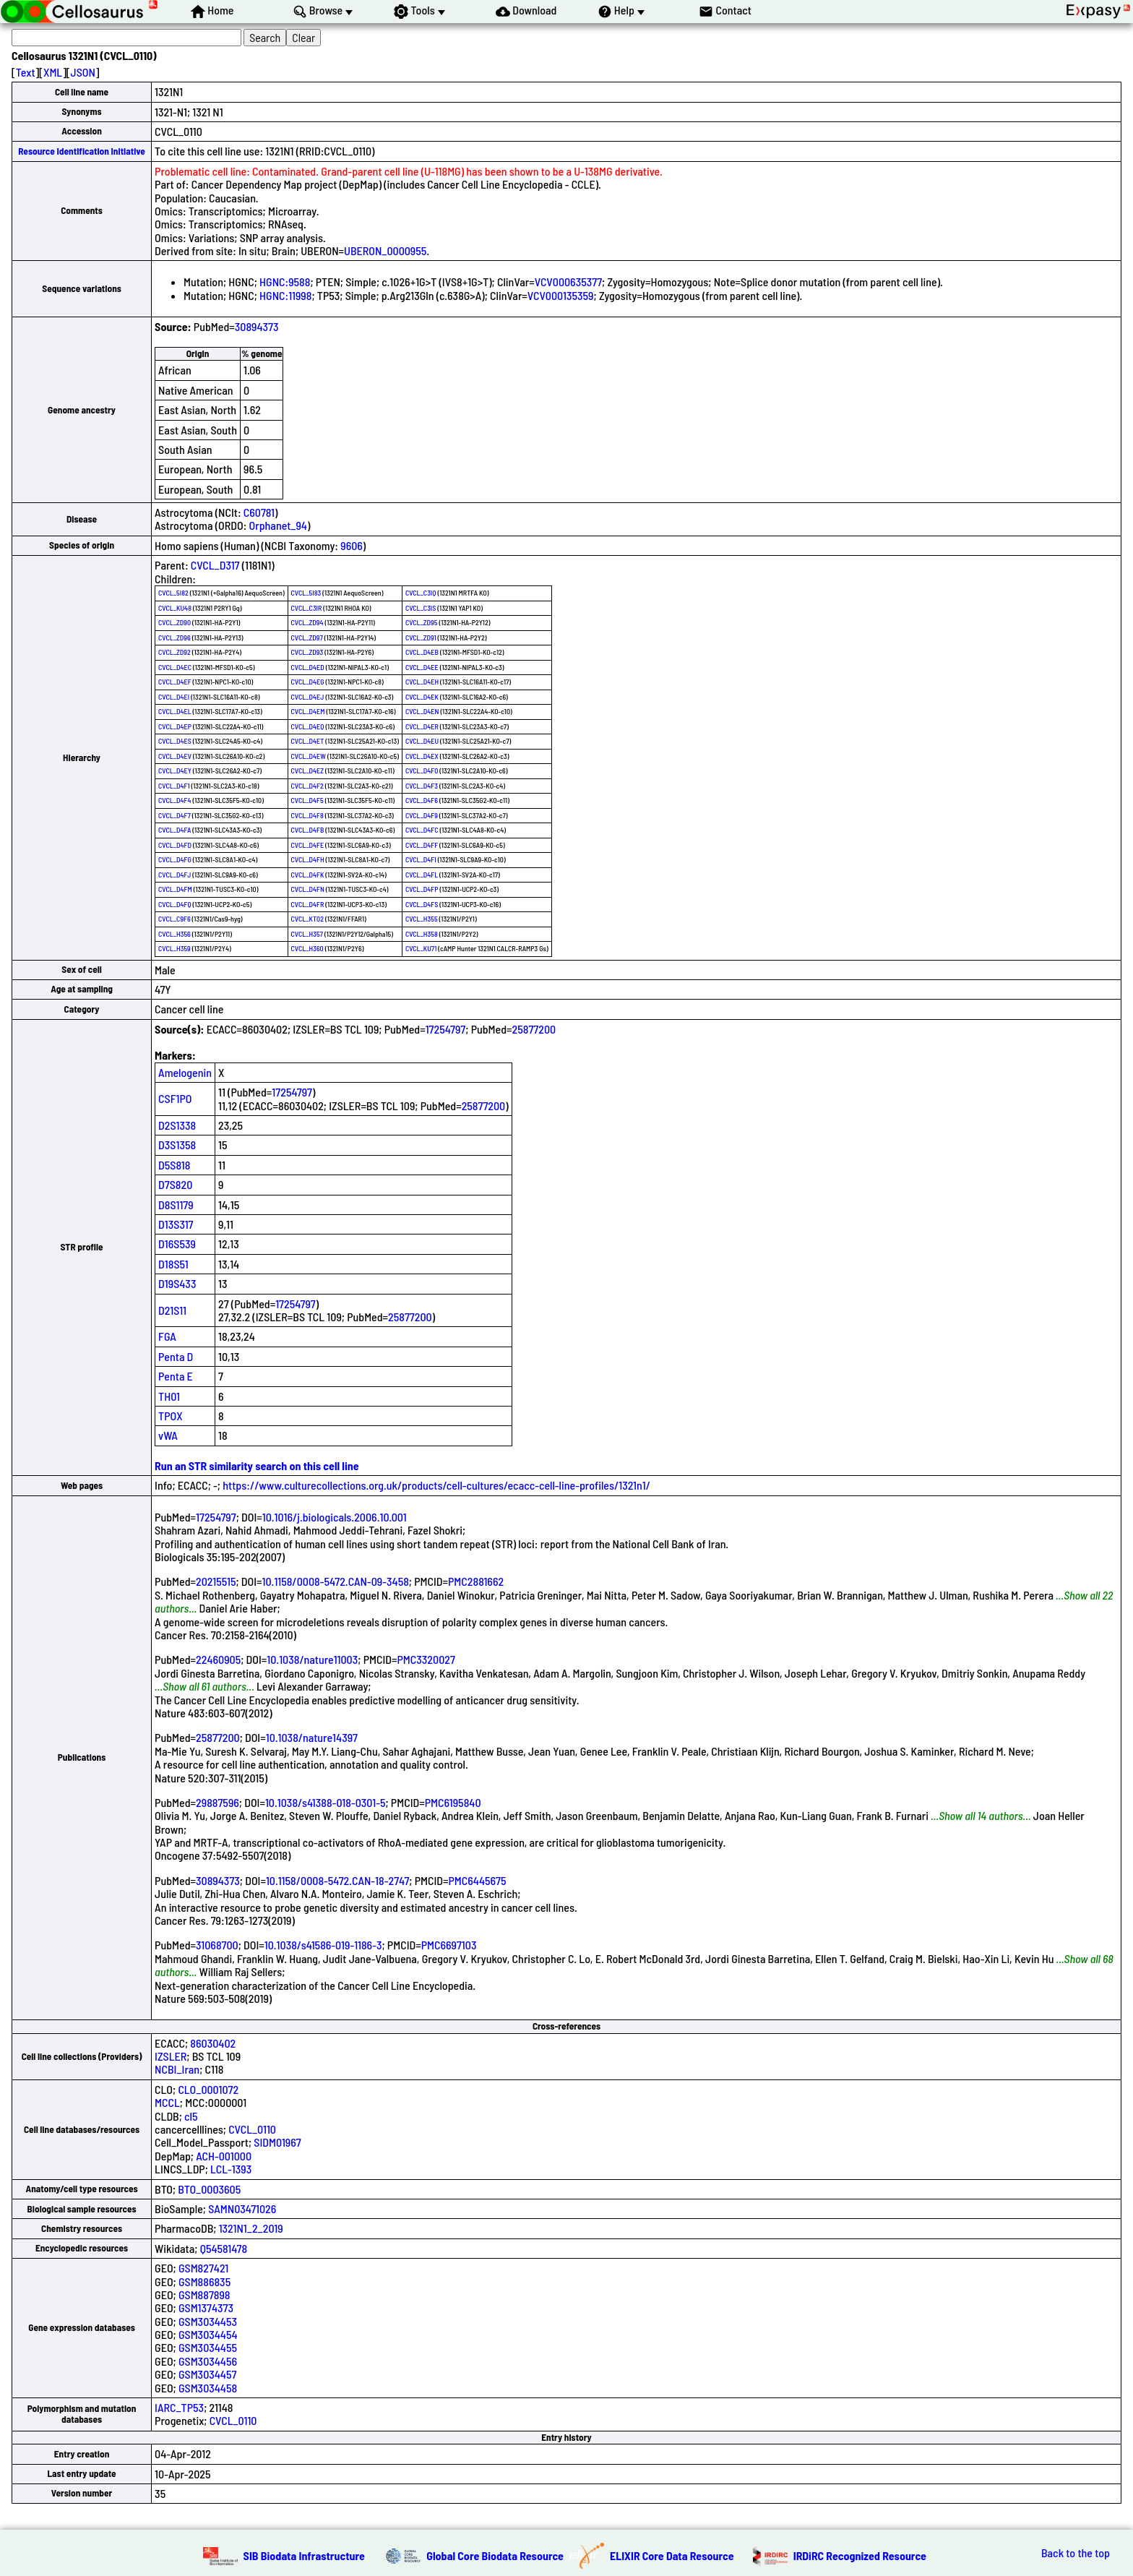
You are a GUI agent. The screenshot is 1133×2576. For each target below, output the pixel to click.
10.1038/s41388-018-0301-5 (325, 1802)
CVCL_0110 (252, 2129)
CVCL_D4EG (307, 681)
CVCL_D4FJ (174, 874)
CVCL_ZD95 (421, 622)
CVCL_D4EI (173, 696)
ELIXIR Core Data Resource (672, 2555)
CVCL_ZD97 (307, 637)
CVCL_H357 (307, 933)
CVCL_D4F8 (307, 815)
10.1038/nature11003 (312, 1659)
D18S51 (173, 1264)
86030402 (213, 2043)
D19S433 (177, 1283)
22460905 (218, 1659)
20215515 (216, 1581)
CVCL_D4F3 (421, 785)
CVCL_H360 (307, 948)
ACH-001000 (223, 2156)
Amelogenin (185, 1072)
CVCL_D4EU (422, 741)
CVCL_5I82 (173, 592)
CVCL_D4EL (174, 711)
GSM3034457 (207, 2374)
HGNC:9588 (284, 281)
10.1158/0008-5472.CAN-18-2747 (337, 1880)
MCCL (167, 2102)
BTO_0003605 (209, 2189)
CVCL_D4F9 (421, 815)
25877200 (534, 1029)
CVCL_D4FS (421, 904)
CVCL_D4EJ (307, 696)
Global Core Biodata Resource (495, 2555)
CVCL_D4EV (174, 756)
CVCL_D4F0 (421, 770)
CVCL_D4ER (422, 726)
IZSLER (170, 2056)
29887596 (217, 1802)
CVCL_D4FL (421, 874)
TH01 (169, 1396)
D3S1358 (177, 1144)
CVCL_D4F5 (307, 800)
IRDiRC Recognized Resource (859, 2555)
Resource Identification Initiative (81, 151)
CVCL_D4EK (422, 696)
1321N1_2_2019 (251, 2228)
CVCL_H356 (174, 933)
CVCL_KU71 (420, 948)
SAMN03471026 (242, 2208)
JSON (83, 72)
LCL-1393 (230, 2169)
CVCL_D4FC (422, 829)
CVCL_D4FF (421, 845)
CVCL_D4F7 (174, 815)
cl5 (190, 2116)
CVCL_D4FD (174, 845)
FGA (167, 1336)
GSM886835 (204, 2281)
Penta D (175, 1356)
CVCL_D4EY (174, 770)
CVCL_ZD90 (174, 622)
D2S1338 (177, 1125)
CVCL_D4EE (422, 667)
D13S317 (175, 1224)
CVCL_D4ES (174, 741)
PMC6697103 (449, 1945)
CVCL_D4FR (307, 904)
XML (52, 72)
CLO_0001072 (208, 2089)
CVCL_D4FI (420, 859)
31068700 (217, 1945)
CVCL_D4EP (174, 726)
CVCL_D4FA (174, 829)
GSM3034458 (207, 2388)
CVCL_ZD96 (174, 637)
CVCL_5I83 (306, 592)
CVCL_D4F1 (173, 785)
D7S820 (175, 1184)
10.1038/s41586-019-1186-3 (323, 1945)
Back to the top (1075, 2552)
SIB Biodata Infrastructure (304, 2555)
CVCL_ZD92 (174, 652)
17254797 (446, 1029)
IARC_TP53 (179, 2407)
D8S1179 (176, 1204)
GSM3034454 (208, 2334)
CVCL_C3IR (306, 608)
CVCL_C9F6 (174, 918)
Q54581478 (223, 2248)
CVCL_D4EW (308, 756)
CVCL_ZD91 (420, 637)
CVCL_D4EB (422, 652)
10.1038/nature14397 (312, 1737)
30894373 (257, 326)
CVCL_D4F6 (421, 800)
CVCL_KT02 (307, 918)
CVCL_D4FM (175, 889)
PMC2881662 (476, 1581)
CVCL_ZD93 (307, 652)
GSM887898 (204, 2294)
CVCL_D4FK (307, 874)
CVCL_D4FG (174, 859)
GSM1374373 (205, 2307)
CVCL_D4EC (174, 667)
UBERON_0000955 (385, 250)
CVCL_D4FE (307, 845)
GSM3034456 (207, 2361)
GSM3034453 (207, 2321)
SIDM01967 (277, 2142)
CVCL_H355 (421, 918)
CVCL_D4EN (422, 711)
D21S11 (172, 1310)
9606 (351, 545)
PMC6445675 (477, 1880)
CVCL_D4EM (308, 711)
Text (25, 72)
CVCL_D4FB (307, 829)
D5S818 (174, 1165)
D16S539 (177, 1243)
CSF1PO (174, 1098)
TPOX (170, 1415)
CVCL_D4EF (174, 681)
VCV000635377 (568, 281)
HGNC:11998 (285, 295)
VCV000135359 (560, 295)
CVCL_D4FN (307, 889)
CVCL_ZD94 (307, 622)
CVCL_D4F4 (174, 800)
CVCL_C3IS (420, 608)
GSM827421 (203, 2268)
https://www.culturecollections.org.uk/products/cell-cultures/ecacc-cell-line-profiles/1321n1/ (436, 1485)
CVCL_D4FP (422, 889)
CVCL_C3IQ (420, 592)
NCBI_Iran (177, 2069)
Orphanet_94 (278, 525)
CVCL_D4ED (307, 667)
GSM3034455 (207, 2347)
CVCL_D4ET (307, 741)
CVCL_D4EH (422, 681)
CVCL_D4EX (422, 756)
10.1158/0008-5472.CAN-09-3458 (335, 1581)
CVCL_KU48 (174, 608)
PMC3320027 (426, 1659)
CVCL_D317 (215, 565)
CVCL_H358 (421, 933)
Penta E (175, 1376)
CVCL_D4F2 (307, 785)
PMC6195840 (453, 1802)
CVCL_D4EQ (307, 726)
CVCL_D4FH (307, 859)
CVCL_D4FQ (174, 904)
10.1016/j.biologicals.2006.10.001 (334, 1517)
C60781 (259, 512)
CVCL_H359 (174, 948)
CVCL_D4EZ (307, 770)
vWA (168, 1435)
